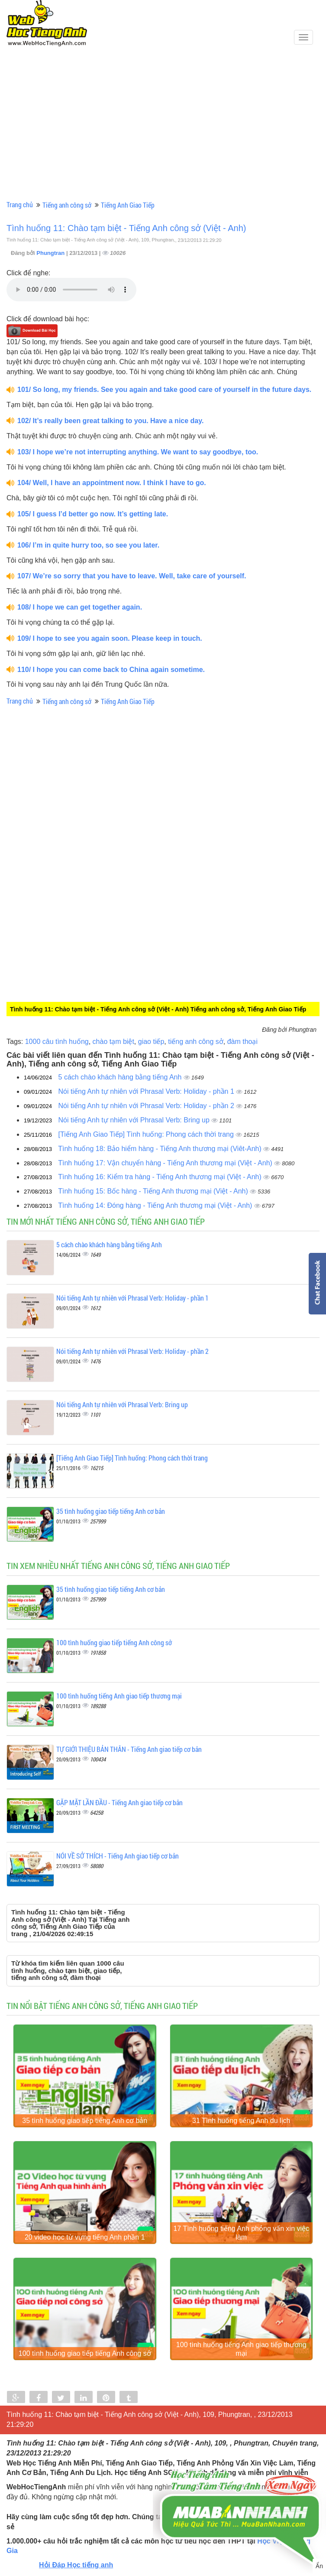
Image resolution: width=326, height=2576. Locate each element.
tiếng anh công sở (195, 1041)
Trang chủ (19, 204)
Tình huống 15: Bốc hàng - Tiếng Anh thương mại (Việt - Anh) (154, 1191)
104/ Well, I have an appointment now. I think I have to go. (111, 482)
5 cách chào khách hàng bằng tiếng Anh (121, 1077)
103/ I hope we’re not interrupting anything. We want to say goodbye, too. (137, 452)
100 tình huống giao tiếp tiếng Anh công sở (114, 1642)
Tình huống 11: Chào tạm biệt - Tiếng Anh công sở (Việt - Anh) (126, 228)
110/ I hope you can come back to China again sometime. (111, 669)
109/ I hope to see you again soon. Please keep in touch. (109, 638)
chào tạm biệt (113, 1041)
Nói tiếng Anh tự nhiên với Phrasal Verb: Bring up (135, 1120)
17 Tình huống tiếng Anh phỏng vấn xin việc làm (241, 2242)
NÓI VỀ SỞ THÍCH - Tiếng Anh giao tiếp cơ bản (117, 1855)
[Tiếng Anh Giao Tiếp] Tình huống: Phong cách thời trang (147, 1134)
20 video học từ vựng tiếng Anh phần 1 (85, 2246)
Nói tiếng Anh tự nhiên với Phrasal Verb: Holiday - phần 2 (147, 1105)
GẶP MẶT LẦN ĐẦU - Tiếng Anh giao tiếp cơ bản (119, 1802)
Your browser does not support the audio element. (71, 289)
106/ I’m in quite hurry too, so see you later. (88, 545)
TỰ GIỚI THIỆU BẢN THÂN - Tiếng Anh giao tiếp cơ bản (129, 1749)
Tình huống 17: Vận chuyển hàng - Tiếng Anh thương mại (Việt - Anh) (166, 1163)
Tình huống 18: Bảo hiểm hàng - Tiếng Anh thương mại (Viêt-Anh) (160, 1148)
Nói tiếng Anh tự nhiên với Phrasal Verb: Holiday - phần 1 (147, 1091)
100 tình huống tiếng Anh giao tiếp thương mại (119, 1695)
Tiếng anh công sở (66, 204)
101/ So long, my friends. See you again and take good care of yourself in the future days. (164, 389)
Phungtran (51, 253)
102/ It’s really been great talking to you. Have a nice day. (110, 420)
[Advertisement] (163, 132)
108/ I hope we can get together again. (79, 607)
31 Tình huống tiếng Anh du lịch (241, 2125)
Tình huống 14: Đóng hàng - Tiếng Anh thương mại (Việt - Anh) (156, 1205)
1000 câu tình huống (57, 1041)
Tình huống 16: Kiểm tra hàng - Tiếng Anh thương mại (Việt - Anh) (160, 1176)
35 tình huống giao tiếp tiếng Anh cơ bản (110, 1511)
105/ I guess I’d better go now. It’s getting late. (92, 514)
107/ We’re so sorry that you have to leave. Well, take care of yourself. (131, 576)
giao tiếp (151, 1041)
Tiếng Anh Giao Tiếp (128, 204)
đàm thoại (242, 1041)
